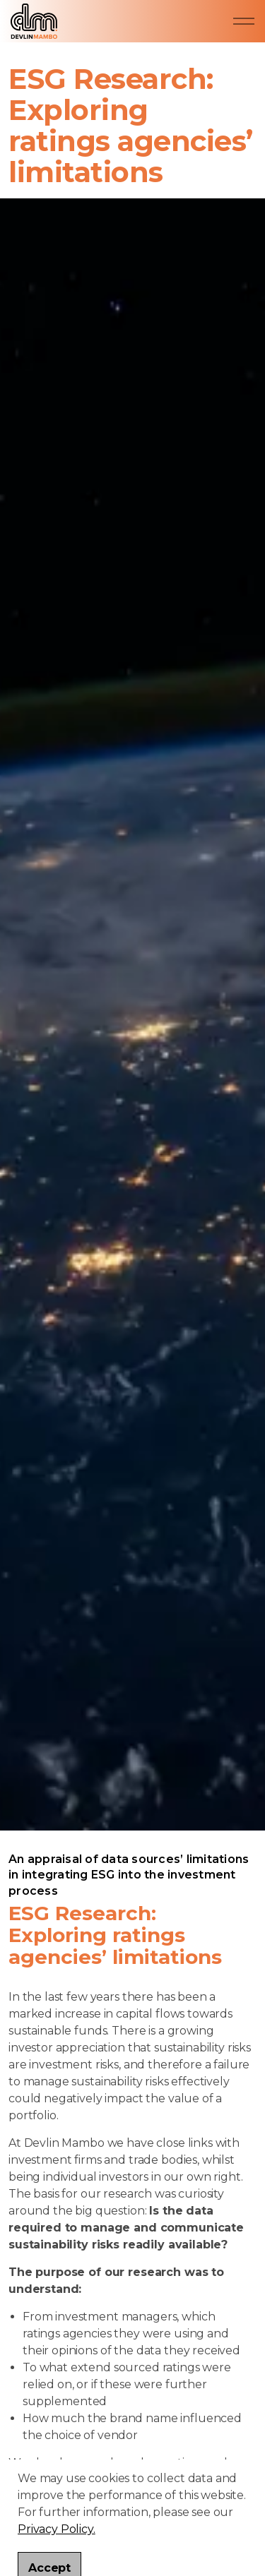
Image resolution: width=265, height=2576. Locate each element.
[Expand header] (244, 21)
